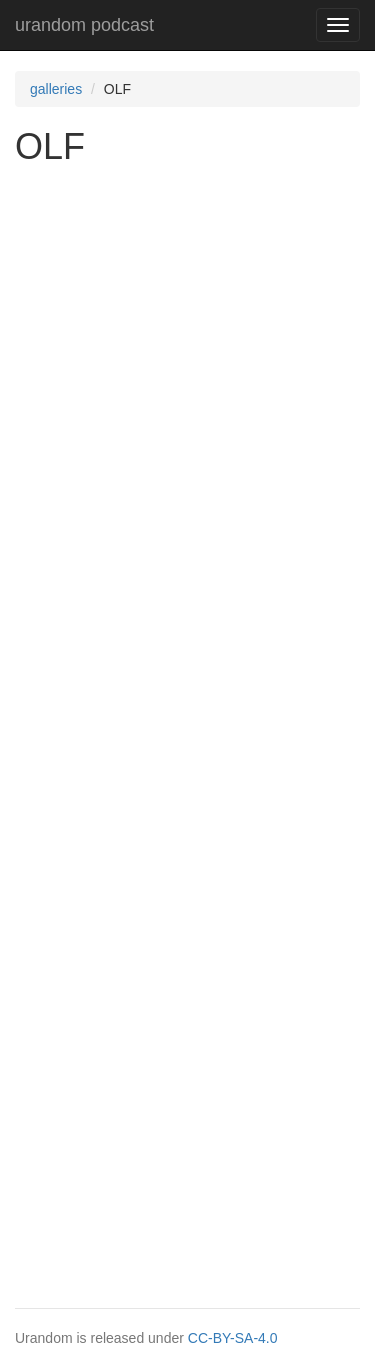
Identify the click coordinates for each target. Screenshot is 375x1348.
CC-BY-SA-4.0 (233, 1338)
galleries (56, 89)
